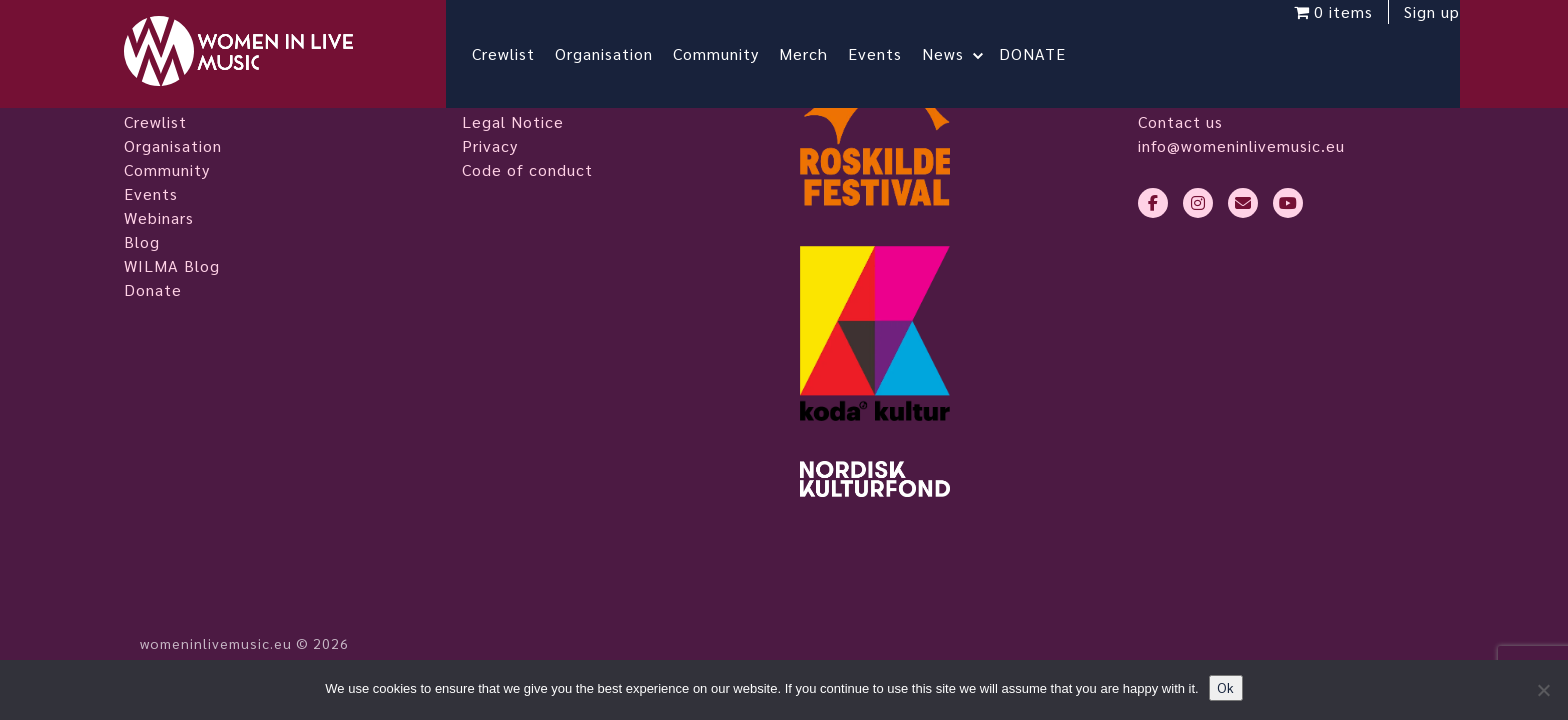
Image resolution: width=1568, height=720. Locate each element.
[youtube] (1288, 203)
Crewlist (519, 53)
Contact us (1180, 121)
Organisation (620, 53)
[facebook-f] (1153, 203)
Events (891, 53)
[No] (1543, 690)
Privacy (490, 145)
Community (732, 53)
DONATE (1048, 53)
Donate (153, 289)
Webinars (159, 217)
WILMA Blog (172, 265)
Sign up (1416, 27)
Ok (1226, 687)
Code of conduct (527, 169)
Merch (819, 53)
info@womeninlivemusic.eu (1241, 145)
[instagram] (1198, 203)
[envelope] (1243, 203)
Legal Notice (513, 121)
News (959, 53)
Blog (142, 241)
